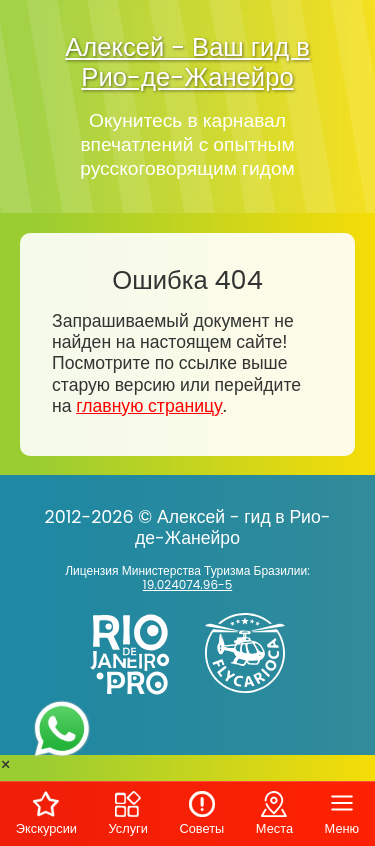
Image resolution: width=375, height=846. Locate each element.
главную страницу (149, 406)
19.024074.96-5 (187, 584)
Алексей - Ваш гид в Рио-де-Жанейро (187, 62)
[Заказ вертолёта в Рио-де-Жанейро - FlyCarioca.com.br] (252, 697)
